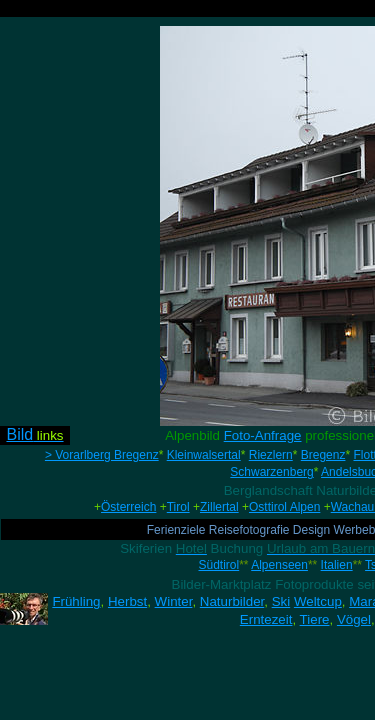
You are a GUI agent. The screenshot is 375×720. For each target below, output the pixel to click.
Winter (174, 601)
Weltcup (318, 601)
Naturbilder (232, 601)
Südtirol (219, 565)
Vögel (354, 619)
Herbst (127, 601)
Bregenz (323, 455)
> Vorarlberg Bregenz (102, 455)
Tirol (178, 507)
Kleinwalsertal (204, 455)
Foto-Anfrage (263, 435)
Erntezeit (266, 619)
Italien (337, 565)
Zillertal (219, 507)
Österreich (128, 507)
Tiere (315, 619)
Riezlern (271, 455)
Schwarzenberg (271, 472)
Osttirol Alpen (284, 507)
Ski (281, 601)
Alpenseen (279, 565)
